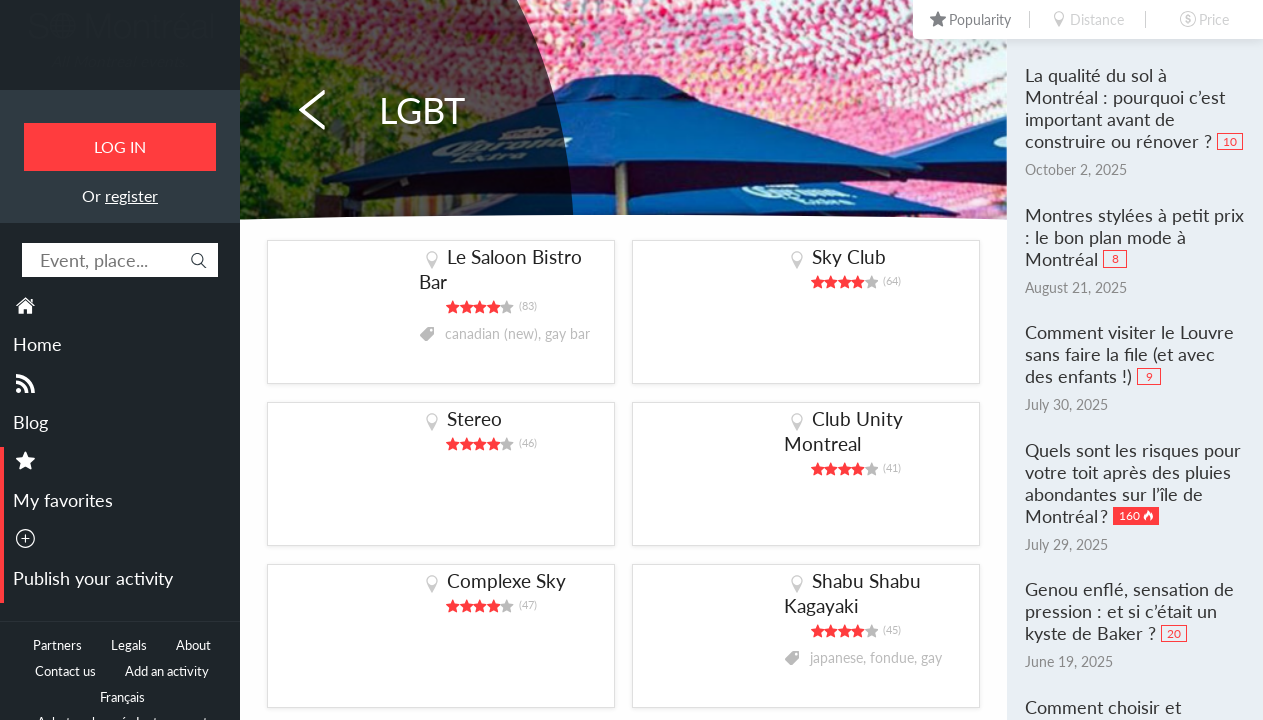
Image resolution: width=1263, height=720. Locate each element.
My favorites (63, 500)
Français (122, 697)
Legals (129, 645)
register (131, 195)
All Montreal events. (120, 61)
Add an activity (167, 671)
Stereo (474, 418)
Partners (57, 645)
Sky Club (849, 256)
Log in (120, 146)
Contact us (65, 671)
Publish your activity (93, 578)
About (193, 645)
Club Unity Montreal (843, 431)
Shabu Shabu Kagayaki (852, 593)
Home (37, 344)
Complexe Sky (506, 580)
